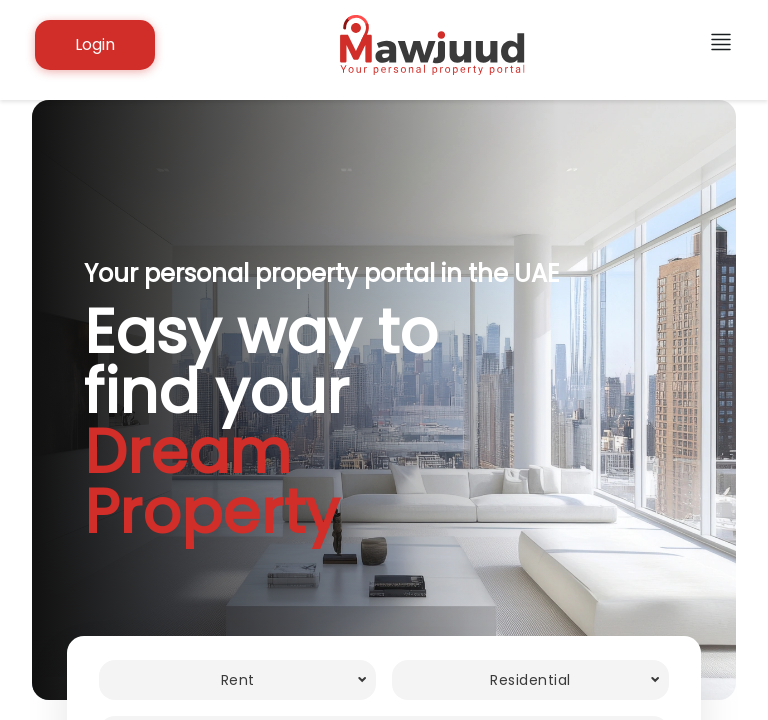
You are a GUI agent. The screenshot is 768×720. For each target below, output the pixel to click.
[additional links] (721, 45)
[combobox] (237, 680)
